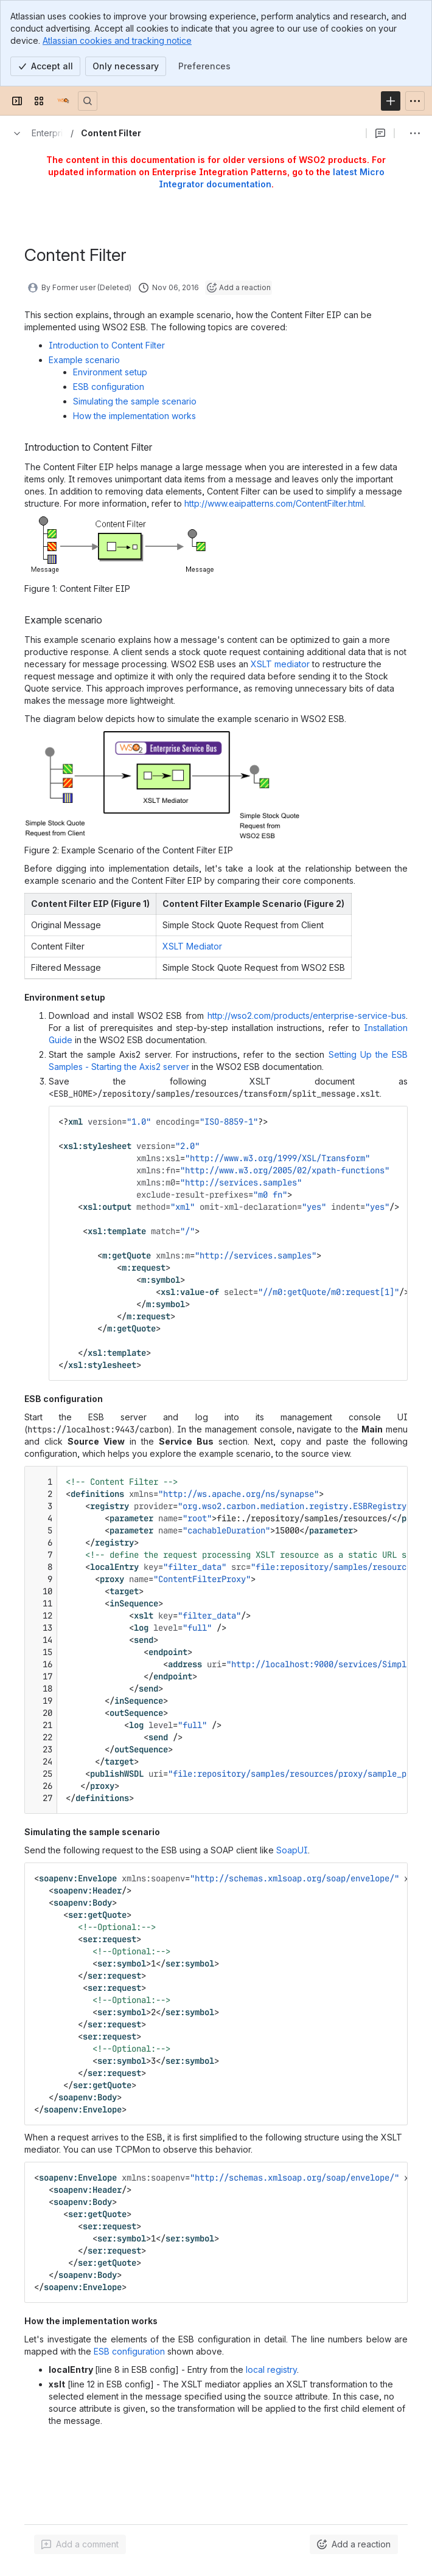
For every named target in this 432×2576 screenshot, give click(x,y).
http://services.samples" (243, 1182)
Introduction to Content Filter (107, 345)
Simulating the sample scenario (135, 401)
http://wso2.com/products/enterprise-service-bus (306, 1015)
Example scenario (84, 360)
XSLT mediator (280, 664)
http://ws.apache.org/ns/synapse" (241, 1493)
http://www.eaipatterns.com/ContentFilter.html (274, 503)
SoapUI (292, 1850)
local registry (271, 2369)
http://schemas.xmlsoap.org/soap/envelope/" (297, 1878)
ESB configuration (108, 386)
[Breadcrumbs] (35, 133)
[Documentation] (63, 101)
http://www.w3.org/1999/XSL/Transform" (280, 1158)
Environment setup (110, 372)
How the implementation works (134, 416)
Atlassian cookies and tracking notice (117, 40)
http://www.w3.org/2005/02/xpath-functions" (287, 1170)
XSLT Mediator (192, 946)
